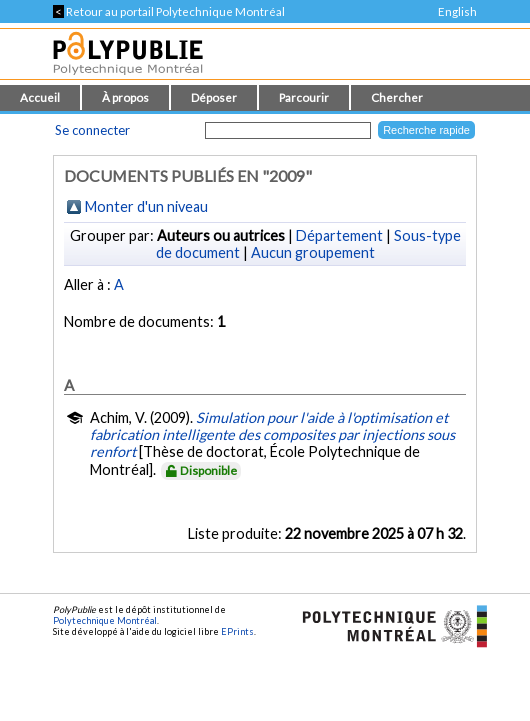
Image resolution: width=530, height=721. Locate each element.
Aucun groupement (313, 252)
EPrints (237, 631)
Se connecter (92, 130)
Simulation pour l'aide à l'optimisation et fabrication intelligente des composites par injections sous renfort (272, 434)
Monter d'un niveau (146, 206)
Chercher (397, 97)
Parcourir (304, 97)
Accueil (40, 97)
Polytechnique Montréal (105, 620)
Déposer (214, 97)
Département (339, 235)
